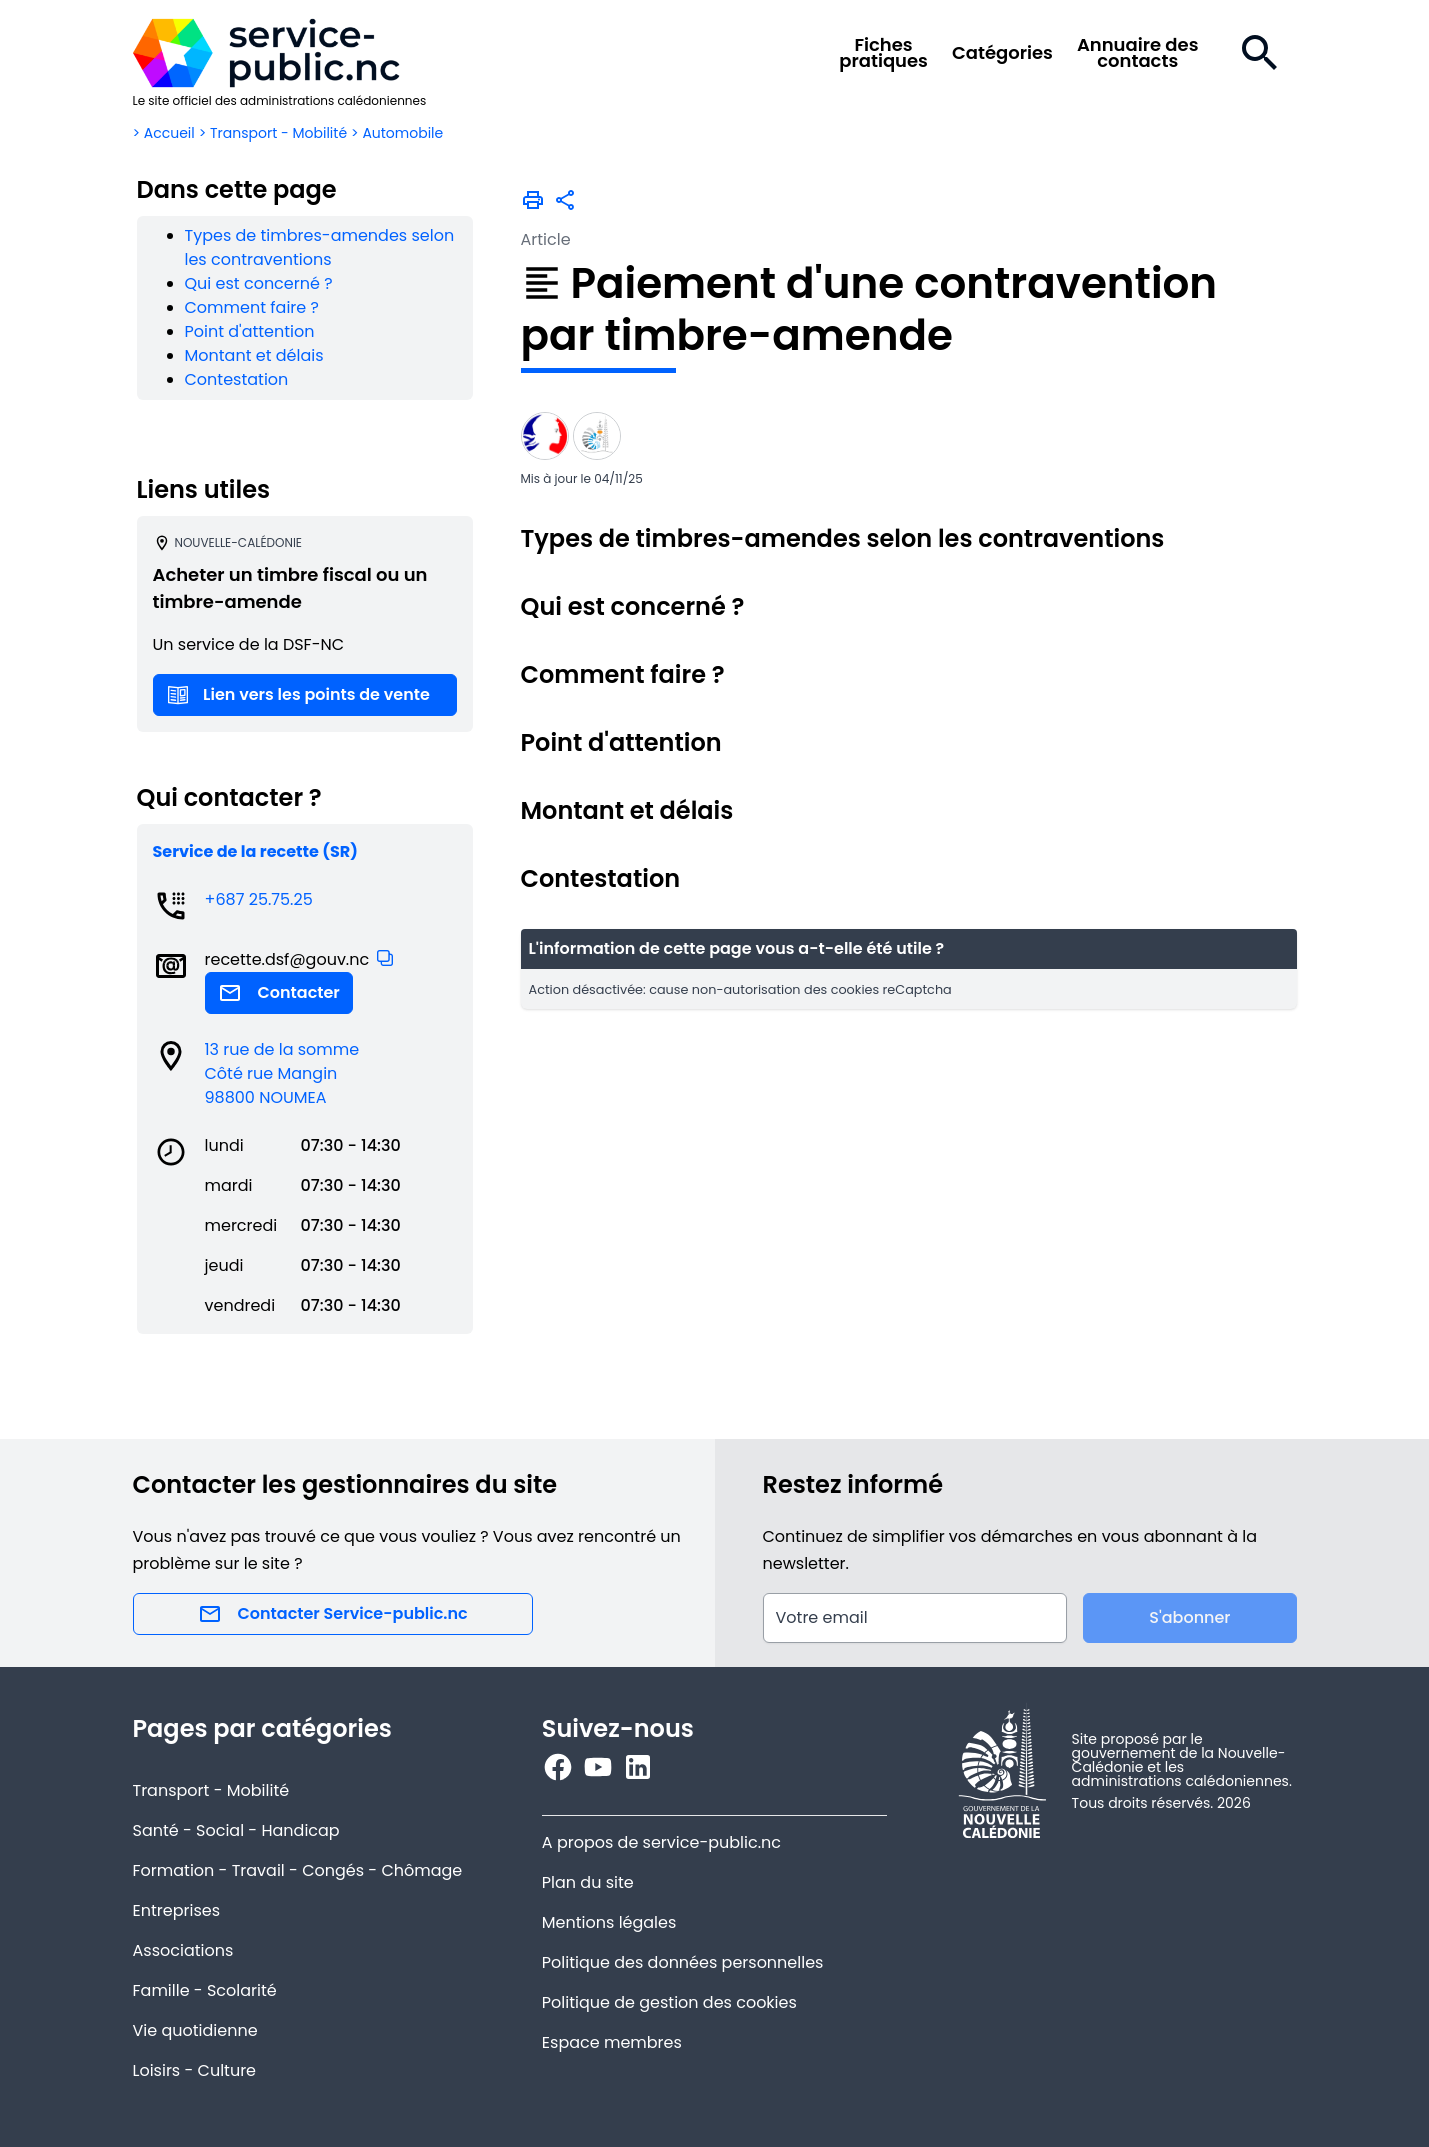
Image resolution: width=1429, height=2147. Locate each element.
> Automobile (397, 133)
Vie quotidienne (195, 2030)
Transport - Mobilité (211, 1790)
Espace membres (612, 2042)
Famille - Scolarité (205, 1990)
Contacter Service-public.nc (333, 1614)
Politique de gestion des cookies (669, 2002)
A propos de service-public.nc (661, 1842)
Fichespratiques (883, 53)
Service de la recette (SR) (255, 851)
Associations (183, 1950)
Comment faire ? (252, 307)
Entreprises (177, 1910)
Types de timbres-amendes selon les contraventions (320, 247)
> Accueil (164, 133)
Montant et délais (254, 355)
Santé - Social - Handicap (236, 1830)
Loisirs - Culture (195, 2070)
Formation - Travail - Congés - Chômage (298, 1870)
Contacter (279, 993)
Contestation (237, 379)
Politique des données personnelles (683, 1962)
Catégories (1002, 53)
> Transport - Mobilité (273, 133)
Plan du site (588, 1882)
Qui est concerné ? (259, 283)
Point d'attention (250, 331)
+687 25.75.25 (259, 899)
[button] (385, 958)
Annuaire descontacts (1138, 53)
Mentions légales (609, 1922)
